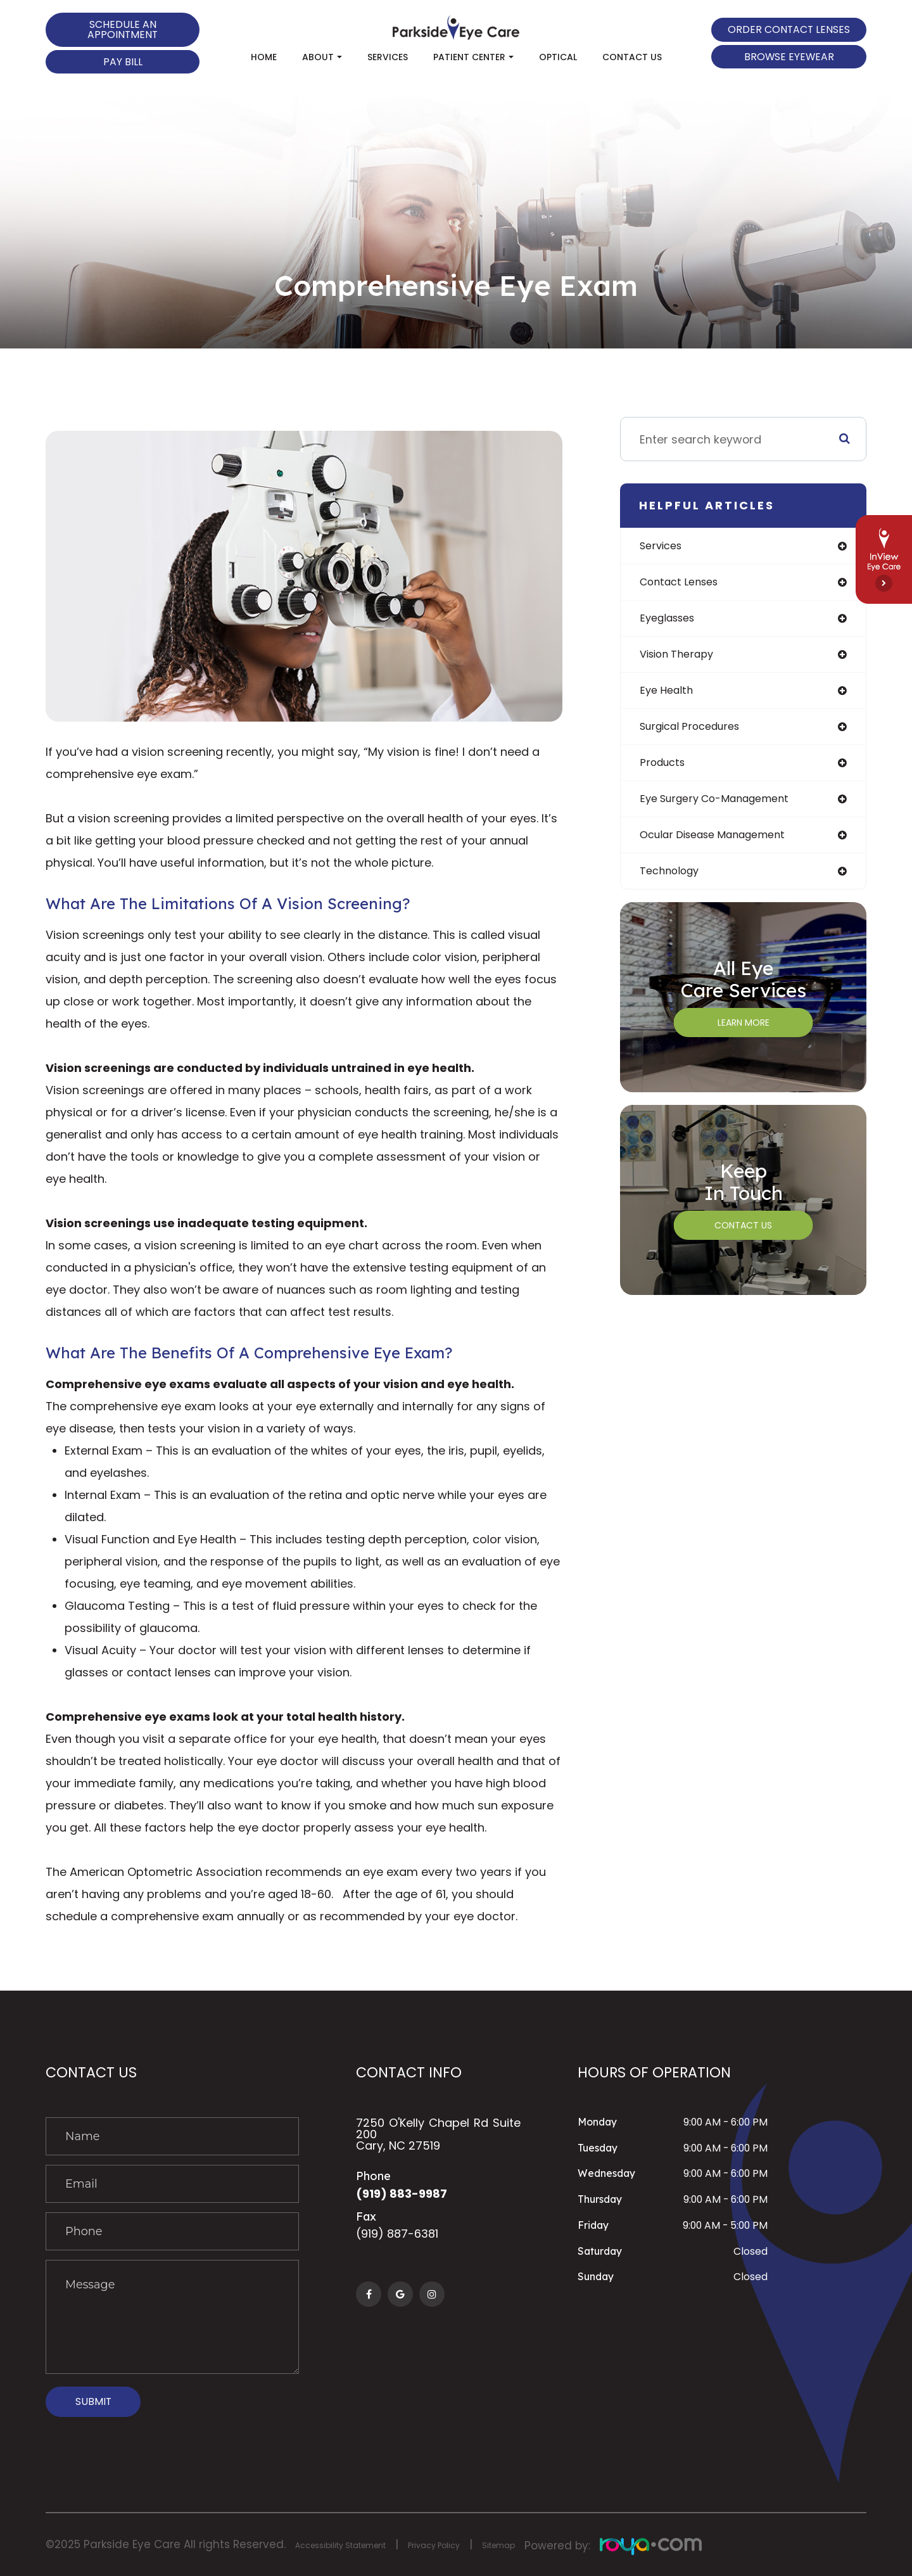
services (663, 546)
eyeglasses (671, 621)
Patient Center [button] (473, 57)
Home (264, 57)
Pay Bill (122, 61)
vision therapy (681, 658)
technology (673, 883)
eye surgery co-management (724, 808)
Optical (558, 57)
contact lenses (684, 584)
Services (387, 57)
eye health (669, 696)
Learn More (743, 1035)
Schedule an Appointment (122, 29)
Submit (93, 2401)
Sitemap (551, 2544)
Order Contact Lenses (789, 29)
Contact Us (632, 57)
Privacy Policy (475, 2544)
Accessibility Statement (357, 2544)
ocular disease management (722, 845)
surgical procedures (696, 733)
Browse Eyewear (789, 56)
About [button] (322, 57)
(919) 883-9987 (408, 2195)
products (665, 771)
